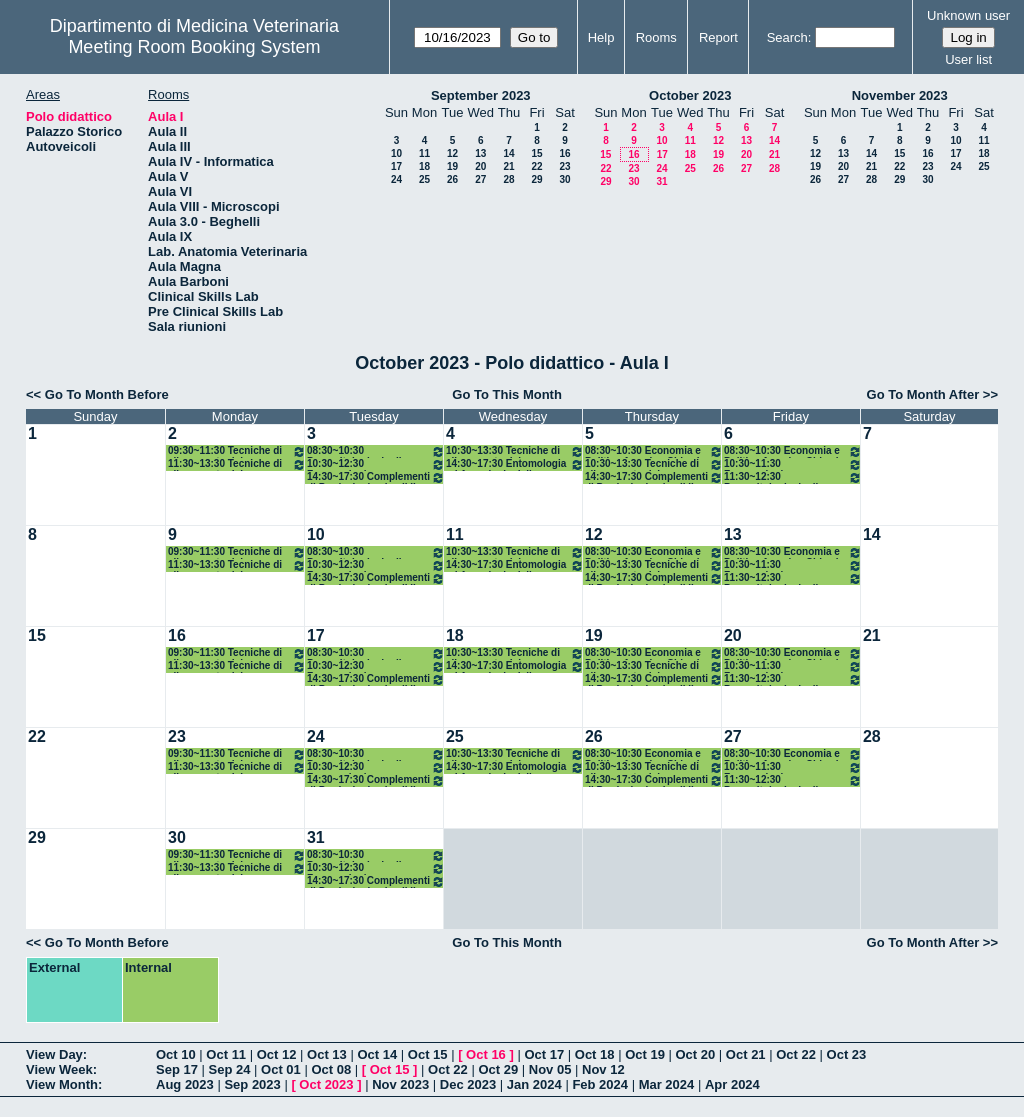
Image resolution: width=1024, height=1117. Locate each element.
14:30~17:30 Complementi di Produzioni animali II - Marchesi (654, 477)
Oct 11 (226, 1054)
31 (661, 181)
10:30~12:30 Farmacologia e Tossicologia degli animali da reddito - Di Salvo (376, 464)
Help (601, 37)
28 (508, 179)
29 (536, 179)
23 (564, 166)
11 (424, 153)
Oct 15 (428, 1054)
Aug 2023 (185, 1084)
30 (564, 179)
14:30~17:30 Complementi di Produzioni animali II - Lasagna (376, 477)
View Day (54, 1054)
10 (396, 153)
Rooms (656, 37)
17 (396, 166)
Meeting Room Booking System (194, 47)
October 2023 (690, 95)
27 (480, 179)
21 (508, 166)
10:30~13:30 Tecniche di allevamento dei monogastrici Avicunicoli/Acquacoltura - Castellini (515, 451)
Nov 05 (550, 1069)
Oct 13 (327, 1054)
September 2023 (481, 95)
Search (787, 37)
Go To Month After (923, 394)
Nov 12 (603, 1069)
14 (508, 153)
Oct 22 (796, 1054)
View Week (59, 1069)
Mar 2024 (667, 1084)
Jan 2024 (534, 1084)
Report (718, 37)
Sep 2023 (252, 1084)
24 (396, 179)
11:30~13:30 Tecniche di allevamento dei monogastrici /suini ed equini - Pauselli (237, 464)
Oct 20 (696, 1054)
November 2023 (900, 95)
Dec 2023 (468, 1084)
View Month (62, 1084)
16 (564, 153)
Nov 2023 (400, 1084)
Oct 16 (486, 1054)
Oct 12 (277, 1054)
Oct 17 (544, 1054)
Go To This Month (507, 394)
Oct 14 (377, 1054)
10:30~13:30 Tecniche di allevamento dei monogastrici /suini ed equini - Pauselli (654, 464)
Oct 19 (645, 1054)
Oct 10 (176, 1054)
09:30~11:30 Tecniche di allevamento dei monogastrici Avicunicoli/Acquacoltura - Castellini (237, 451)
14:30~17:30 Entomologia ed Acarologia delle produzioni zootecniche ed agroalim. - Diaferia (515, 464)
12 (452, 153)
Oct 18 (595, 1054)
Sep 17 (177, 1069)
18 (424, 166)
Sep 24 (230, 1069)
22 (536, 166)
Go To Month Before (107, 394)
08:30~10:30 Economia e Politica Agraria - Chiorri (654, 451)
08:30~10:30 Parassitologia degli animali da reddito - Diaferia (376, 451)
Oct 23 (847, 1054)
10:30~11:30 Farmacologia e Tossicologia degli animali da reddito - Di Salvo (793, 464)
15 (536, 153)
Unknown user (968, 15)
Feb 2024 (600, 1084)
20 (480, 166)
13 (480, 153)
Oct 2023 (326, 1084)
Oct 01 (281, 1069)
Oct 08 (331, 1069)
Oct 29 (498, 1069)
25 (424, 179)
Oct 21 (746, 1054)
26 (452, 179)
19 (452, 166)
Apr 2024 (732, 1084)
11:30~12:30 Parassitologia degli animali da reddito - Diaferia (793, 477)
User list (968, 59)
